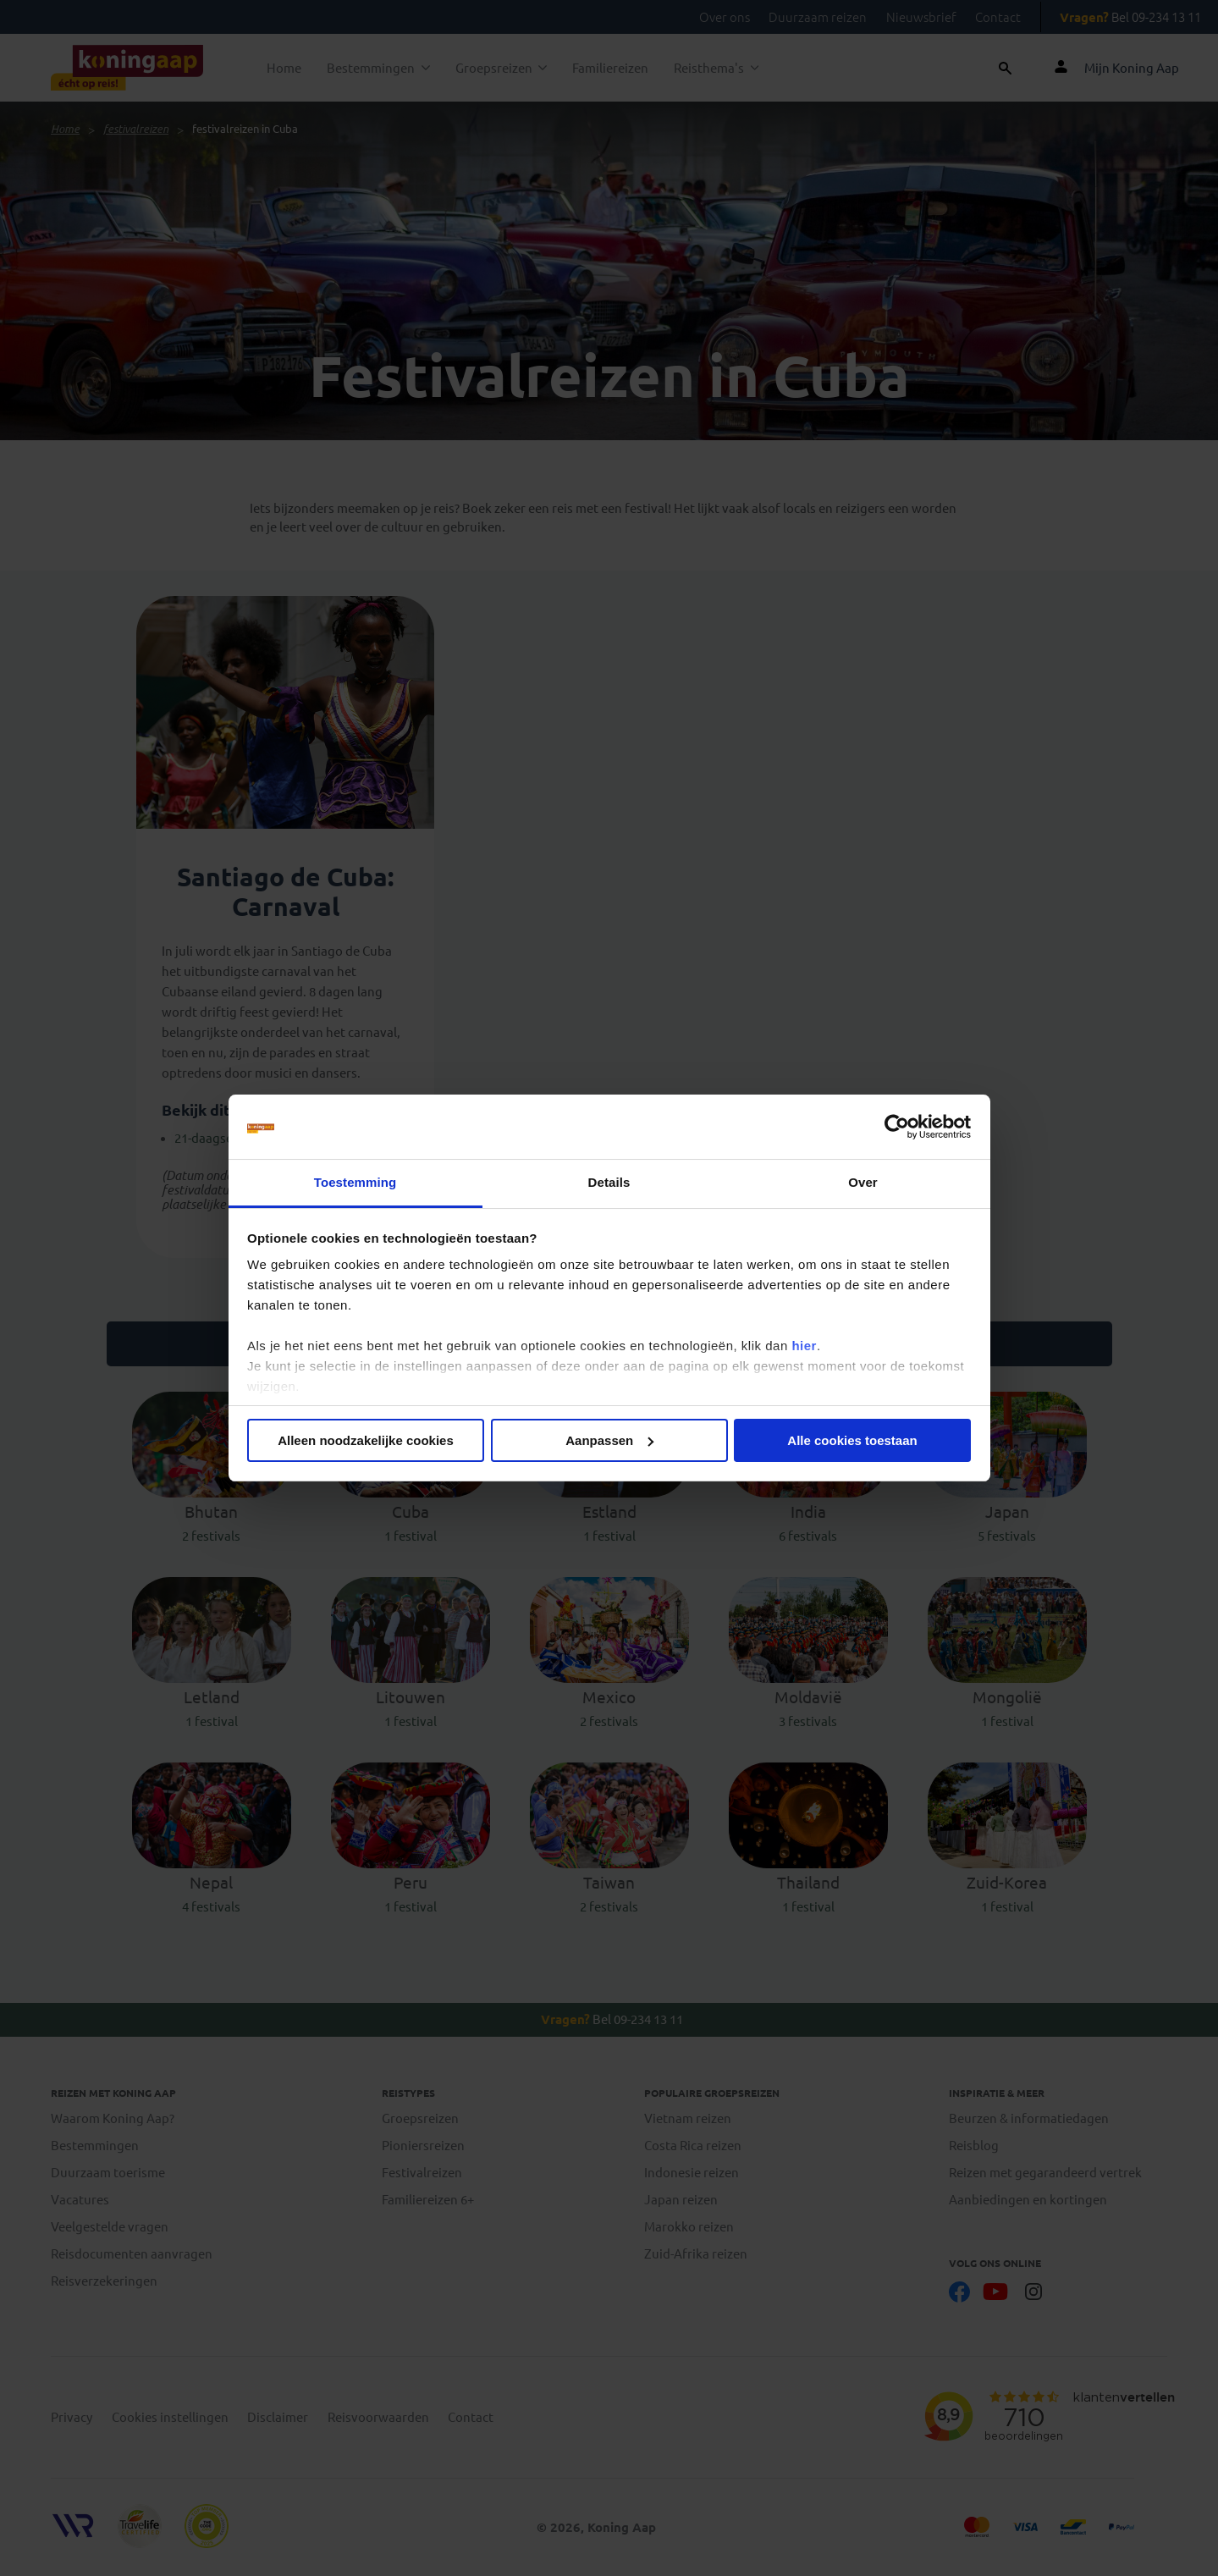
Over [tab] (863, 1182)
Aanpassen (609, 1440)
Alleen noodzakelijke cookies (366, 1440)
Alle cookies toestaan (852, 1440)
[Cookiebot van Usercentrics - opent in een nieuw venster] (897, 1126)
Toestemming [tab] (355, 1182)
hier (804, 1345)
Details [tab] (609, 1182)
